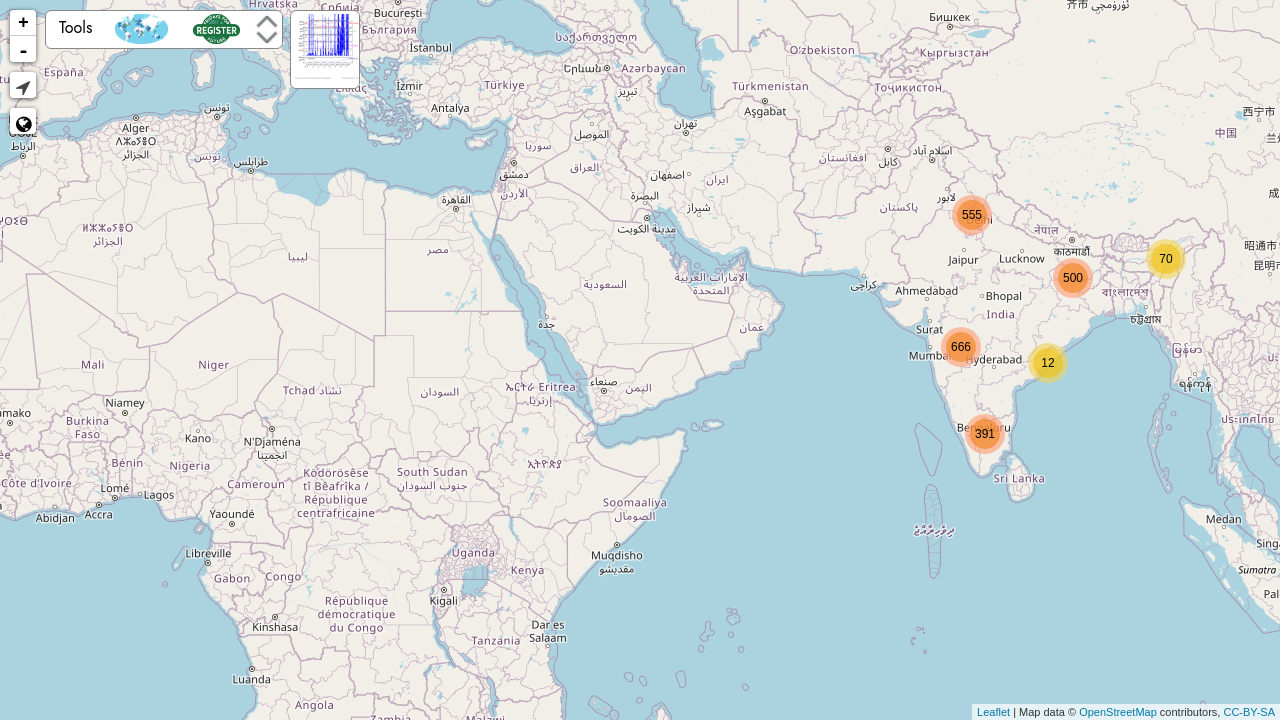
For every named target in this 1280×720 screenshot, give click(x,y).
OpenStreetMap (1118, 712)
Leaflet (993, 712)
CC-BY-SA (1249, 712)
